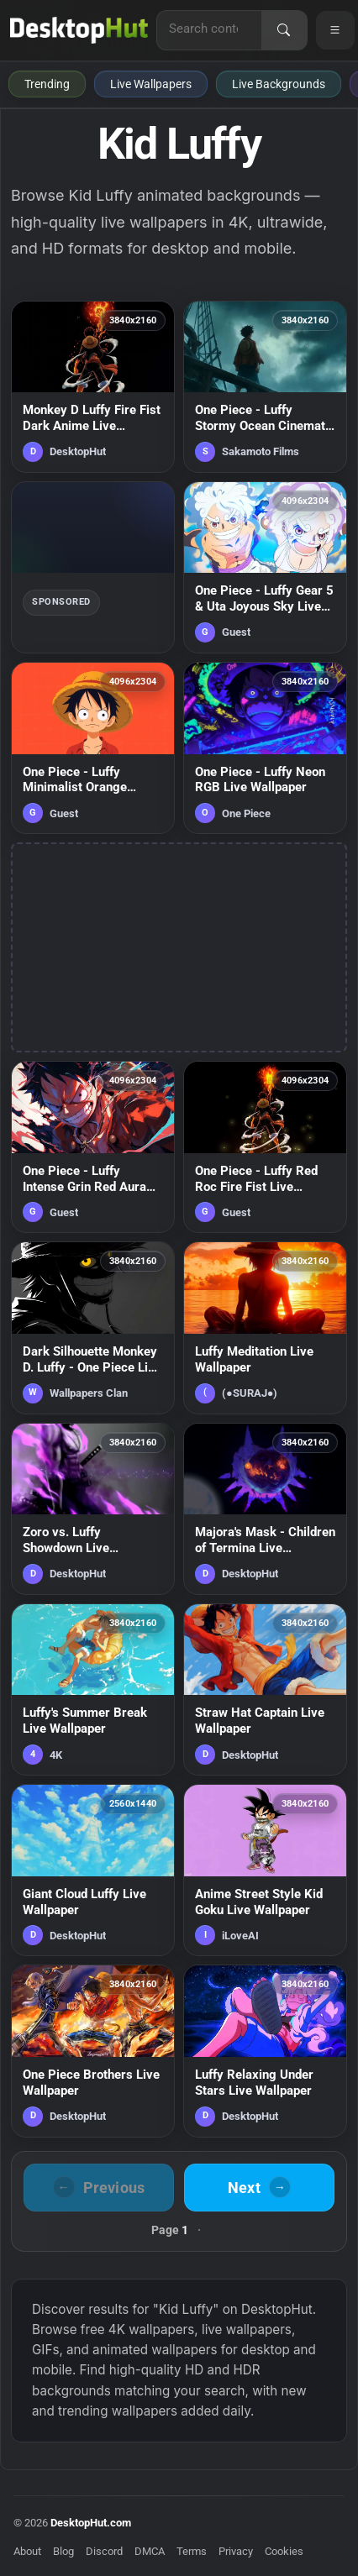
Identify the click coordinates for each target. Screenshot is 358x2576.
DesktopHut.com (90, 2522)
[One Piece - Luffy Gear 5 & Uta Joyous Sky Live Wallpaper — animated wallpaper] (265, 567)
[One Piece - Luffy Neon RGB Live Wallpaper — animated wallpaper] (265, 748)
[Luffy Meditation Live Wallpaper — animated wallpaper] (265, 1327)
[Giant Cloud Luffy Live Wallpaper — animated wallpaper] (93, 1870)
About (27, 2551)
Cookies (284, 2551)
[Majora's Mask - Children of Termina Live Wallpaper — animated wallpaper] (265, 1509)
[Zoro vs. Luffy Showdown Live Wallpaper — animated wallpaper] (93, 1509)
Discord (104, 2551)
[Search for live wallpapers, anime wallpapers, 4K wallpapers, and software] (209, 28)
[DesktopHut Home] (79, 30)
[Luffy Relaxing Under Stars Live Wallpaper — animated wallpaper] (265, 2050)
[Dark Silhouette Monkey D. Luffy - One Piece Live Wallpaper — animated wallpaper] (93, 1327)
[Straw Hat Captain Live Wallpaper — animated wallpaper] (265, 1689)
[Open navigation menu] (335, 30)
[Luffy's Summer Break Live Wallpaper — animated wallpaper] (93, 1689)
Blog (63, 2551)
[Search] (284, 30)
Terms (191, 2551)
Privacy (235, 2551)
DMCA (149, 2551)
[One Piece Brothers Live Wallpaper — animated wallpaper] (93, 2050)
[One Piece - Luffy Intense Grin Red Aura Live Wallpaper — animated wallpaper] (93, 1147)
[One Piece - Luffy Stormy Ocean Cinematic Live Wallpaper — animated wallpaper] (265, 387)
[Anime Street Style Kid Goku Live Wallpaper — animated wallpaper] (265, 1870)
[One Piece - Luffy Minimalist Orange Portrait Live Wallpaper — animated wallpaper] (93, 748)
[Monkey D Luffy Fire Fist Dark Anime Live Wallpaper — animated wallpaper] (93, 387)
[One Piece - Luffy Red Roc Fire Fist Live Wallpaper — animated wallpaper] (265, 1147)
